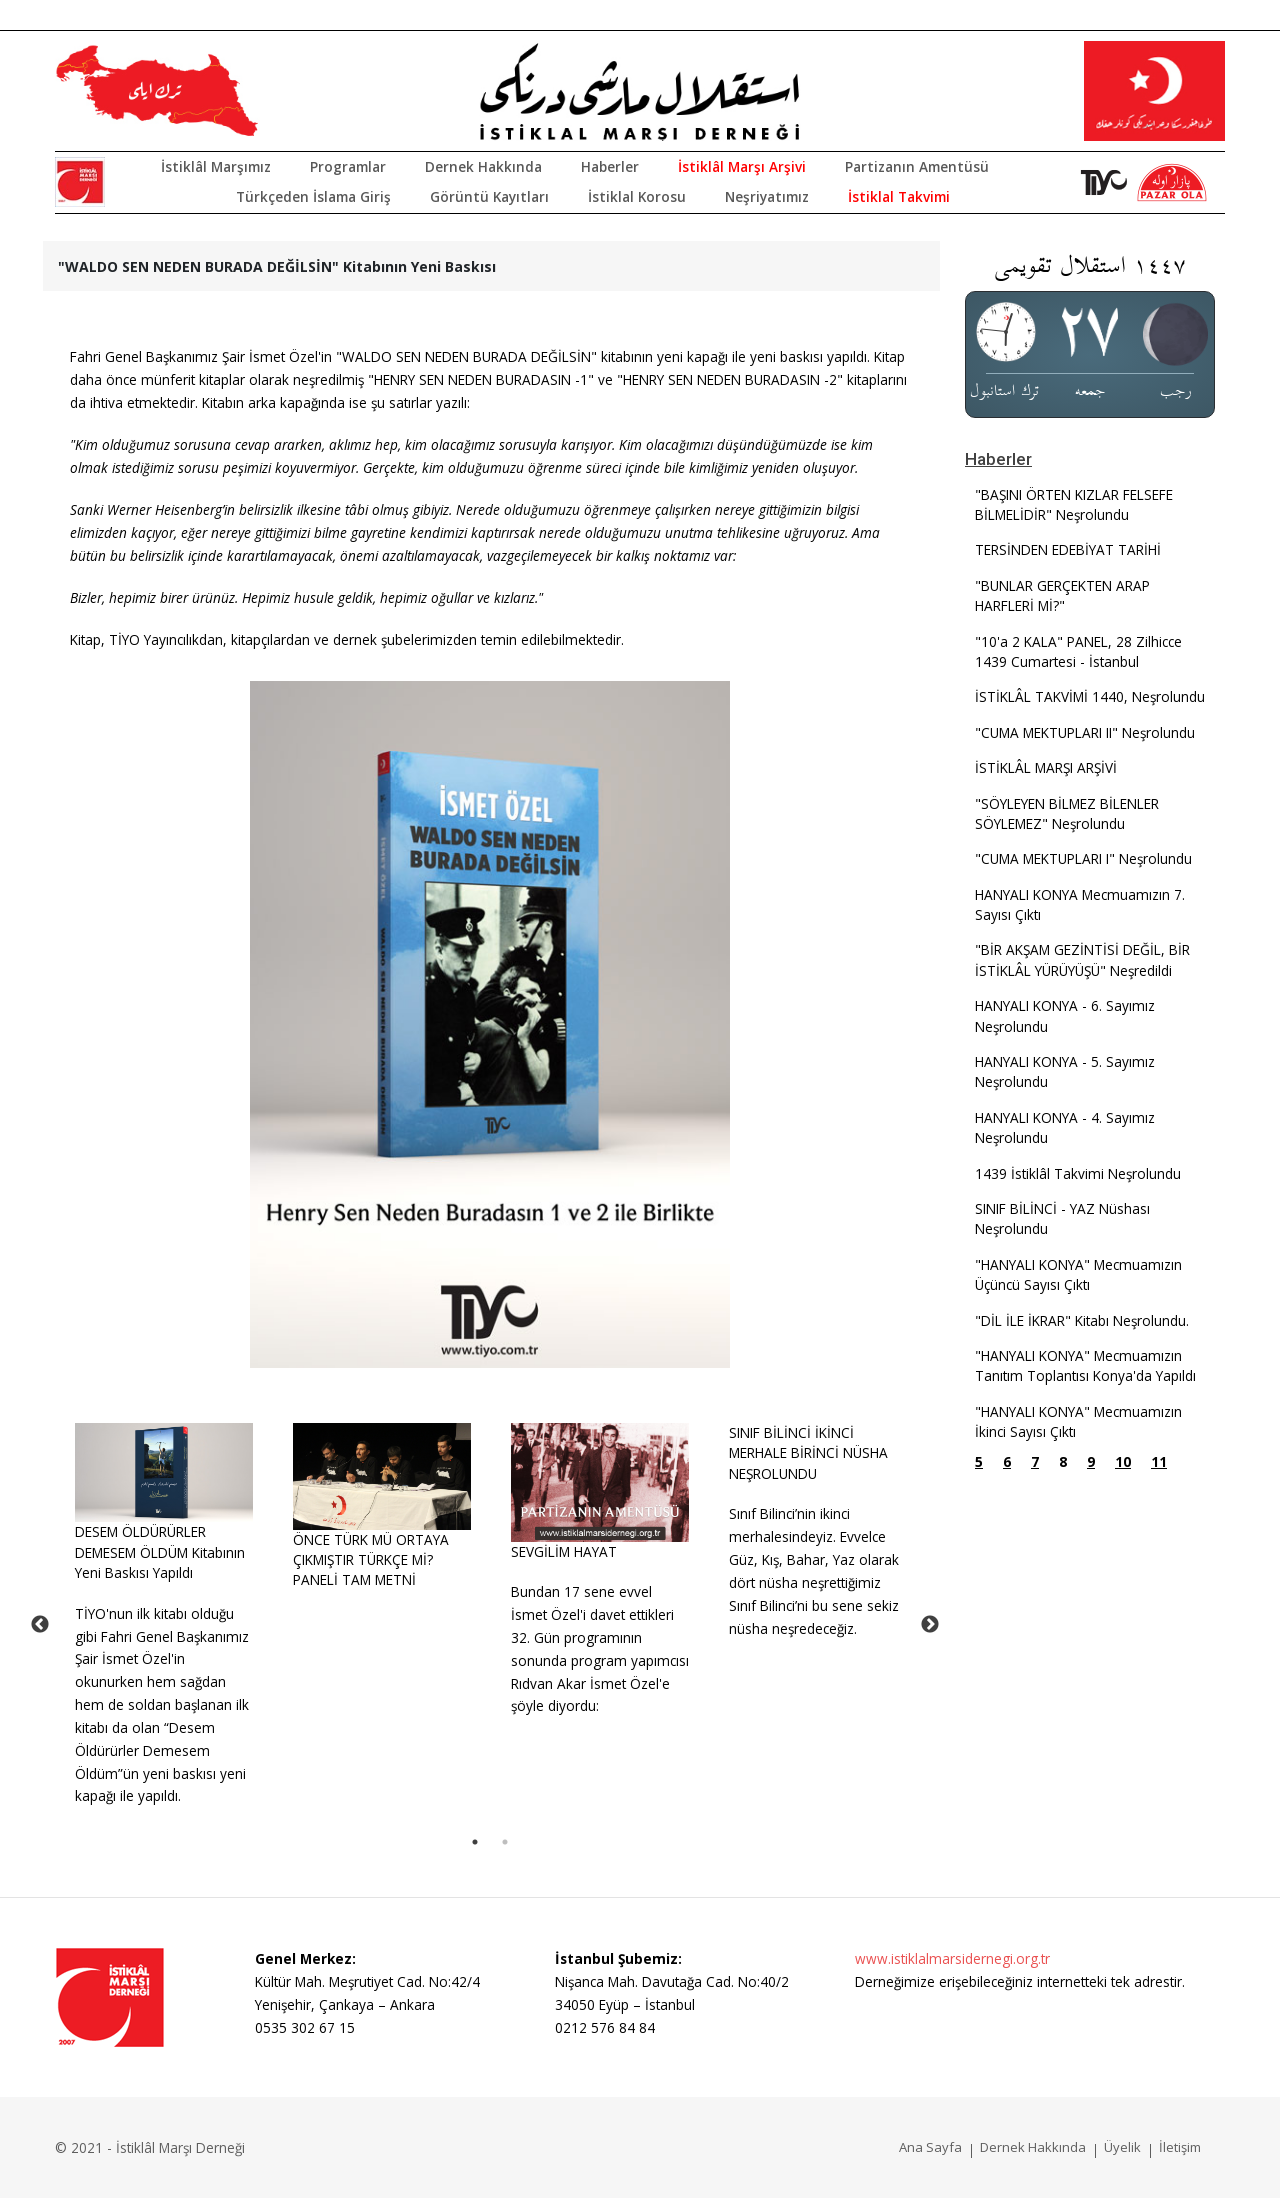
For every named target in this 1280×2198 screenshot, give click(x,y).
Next (930, 1625)
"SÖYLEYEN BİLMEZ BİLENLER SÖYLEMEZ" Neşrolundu (1067, 813)
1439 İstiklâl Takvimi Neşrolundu (1078, 1173)
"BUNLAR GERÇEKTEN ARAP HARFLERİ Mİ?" (1062, 595)
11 (1159, 1461)
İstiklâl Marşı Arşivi (742, 166)
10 (1123, 1461)
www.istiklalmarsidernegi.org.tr (952, 1958)
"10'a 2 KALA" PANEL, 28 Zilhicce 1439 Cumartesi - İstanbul (1078, 651)
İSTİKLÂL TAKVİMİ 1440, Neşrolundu (1090, 696)
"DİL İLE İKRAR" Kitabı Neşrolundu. (1082, 1320)
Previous (40, 1625)
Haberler (610, 166)
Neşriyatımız (767, 196)
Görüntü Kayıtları (489, 196)
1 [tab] (475, 1842)
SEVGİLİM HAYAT (564, 1551)
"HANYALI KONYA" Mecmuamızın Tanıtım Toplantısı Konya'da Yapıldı (1085, 1365)
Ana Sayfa (930, 2147)
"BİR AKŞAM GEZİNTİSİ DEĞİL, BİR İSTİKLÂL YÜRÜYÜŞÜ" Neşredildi (1082, 959)
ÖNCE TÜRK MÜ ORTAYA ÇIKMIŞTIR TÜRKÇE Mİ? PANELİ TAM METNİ (371, 1560)
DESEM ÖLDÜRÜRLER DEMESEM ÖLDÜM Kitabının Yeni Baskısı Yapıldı (160, 1552)
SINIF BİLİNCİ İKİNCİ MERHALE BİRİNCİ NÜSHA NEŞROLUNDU (808, 1453)
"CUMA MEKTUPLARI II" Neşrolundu (1085, 732)
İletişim (1180, 2147)
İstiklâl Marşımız (216, 166)
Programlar (348, 166)
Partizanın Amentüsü (917, 166)
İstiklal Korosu (637, 196)
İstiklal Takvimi (899, 196)
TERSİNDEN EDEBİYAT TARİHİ (1068, 549)
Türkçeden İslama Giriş (313, 196)
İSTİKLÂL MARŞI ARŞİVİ (1046, 767)
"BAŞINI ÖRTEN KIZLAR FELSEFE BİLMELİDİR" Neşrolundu (1074, 504)
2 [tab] (505, 1842)
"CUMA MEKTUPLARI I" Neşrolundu (1083, 858)
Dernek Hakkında (483, 166)
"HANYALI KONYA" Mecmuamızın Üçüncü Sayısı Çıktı (1078, 1274)
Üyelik (1122, 2147)
